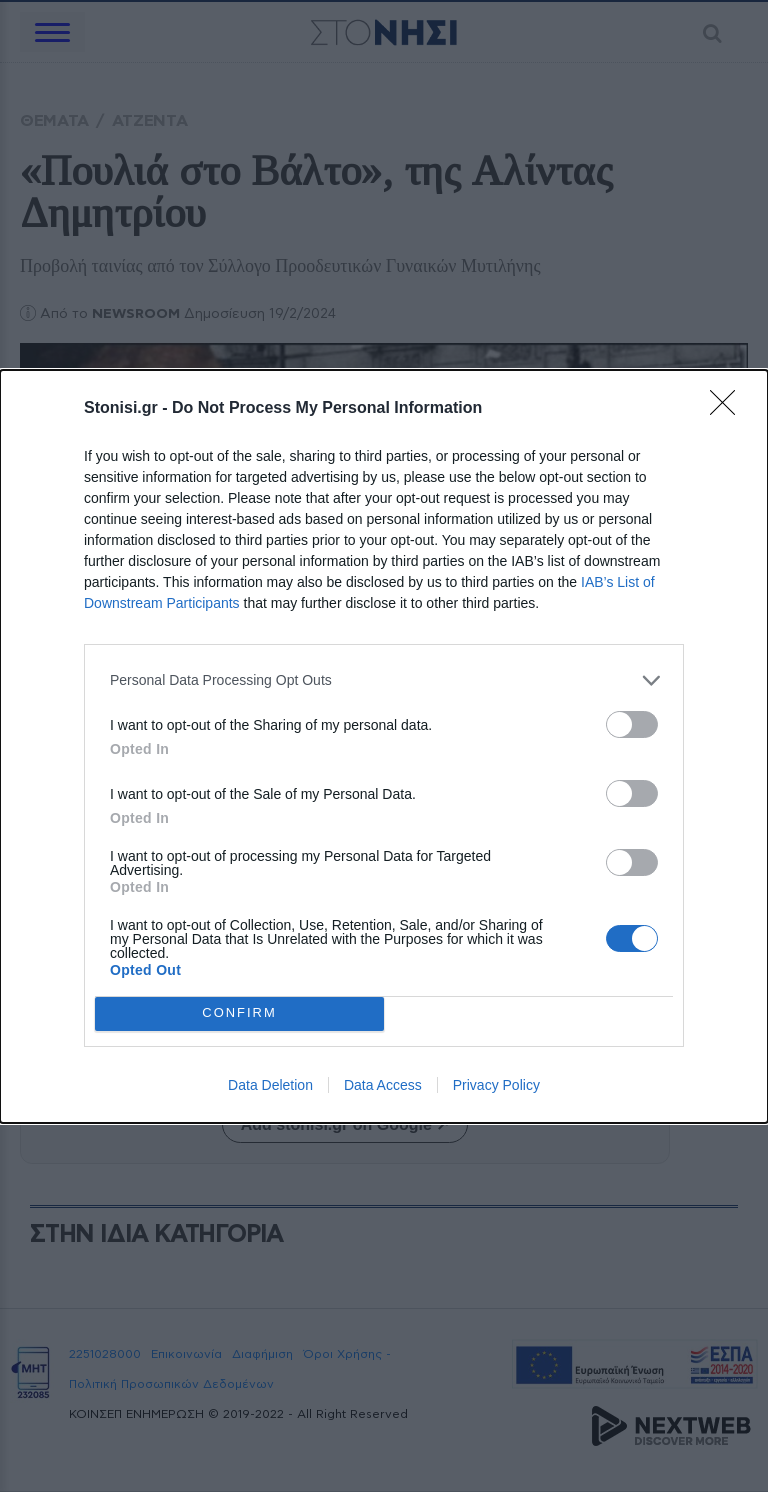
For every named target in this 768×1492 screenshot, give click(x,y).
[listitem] (384, 680)
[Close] (729, 409)
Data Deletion (270, 1085)
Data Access (383, 1085)
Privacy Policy (496, 1085)
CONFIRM (239, 1012)
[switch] (632, 724)
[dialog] (384, 746)
